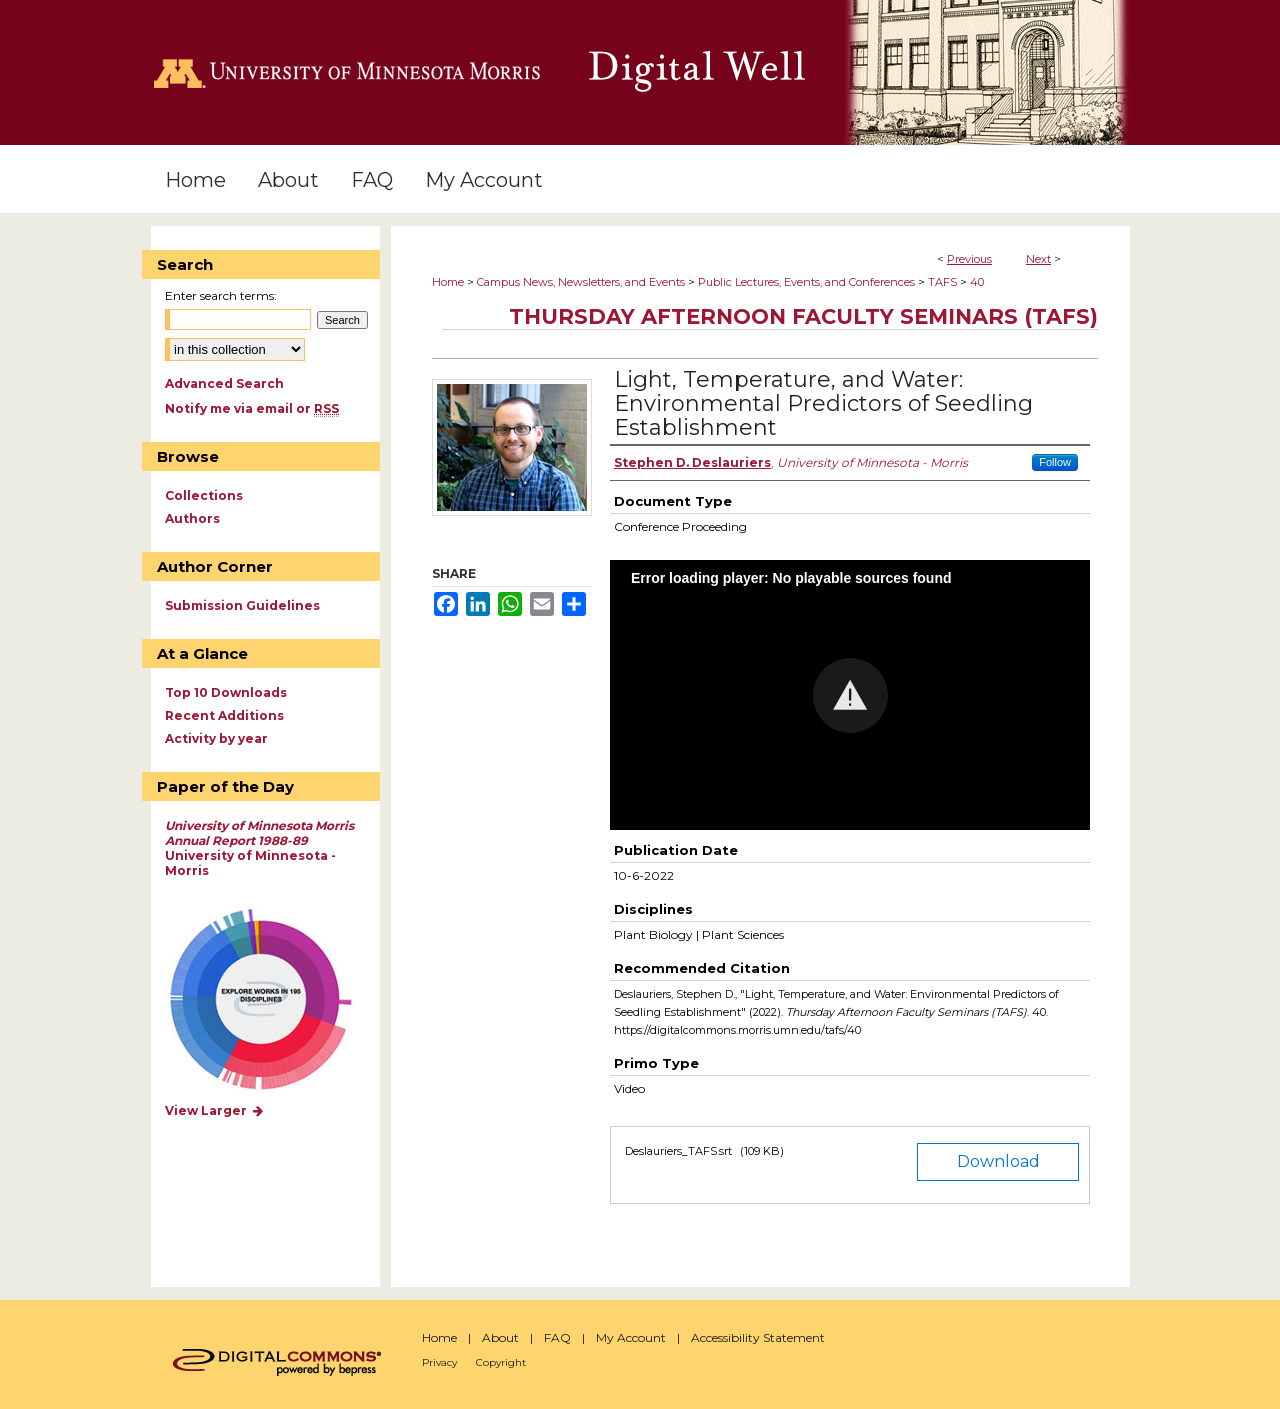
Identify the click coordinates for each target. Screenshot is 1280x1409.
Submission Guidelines (242, 605)
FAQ (557, 1337)
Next (1038, 259)
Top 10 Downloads (226, 692)
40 (977, 282)
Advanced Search (224, 383)
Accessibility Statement (758, 1337)
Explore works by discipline (273, 1000)
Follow (1055, 462)
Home (448, 282)
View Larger (215, 1110)
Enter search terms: (221, 295)
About (500, 1337)
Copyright (501, 1362)
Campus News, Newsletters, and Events (581, 282)
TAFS (942, 282)
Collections (204, 495)
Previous (969, 259)
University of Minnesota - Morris (259, 848)
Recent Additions (224, 715)
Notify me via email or (252, 408)
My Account (631, 1337)
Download (998, 1161)
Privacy (439, 1362)
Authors (192, 518)
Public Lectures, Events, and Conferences (806, 282)
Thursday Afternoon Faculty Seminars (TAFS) (803, 316)
